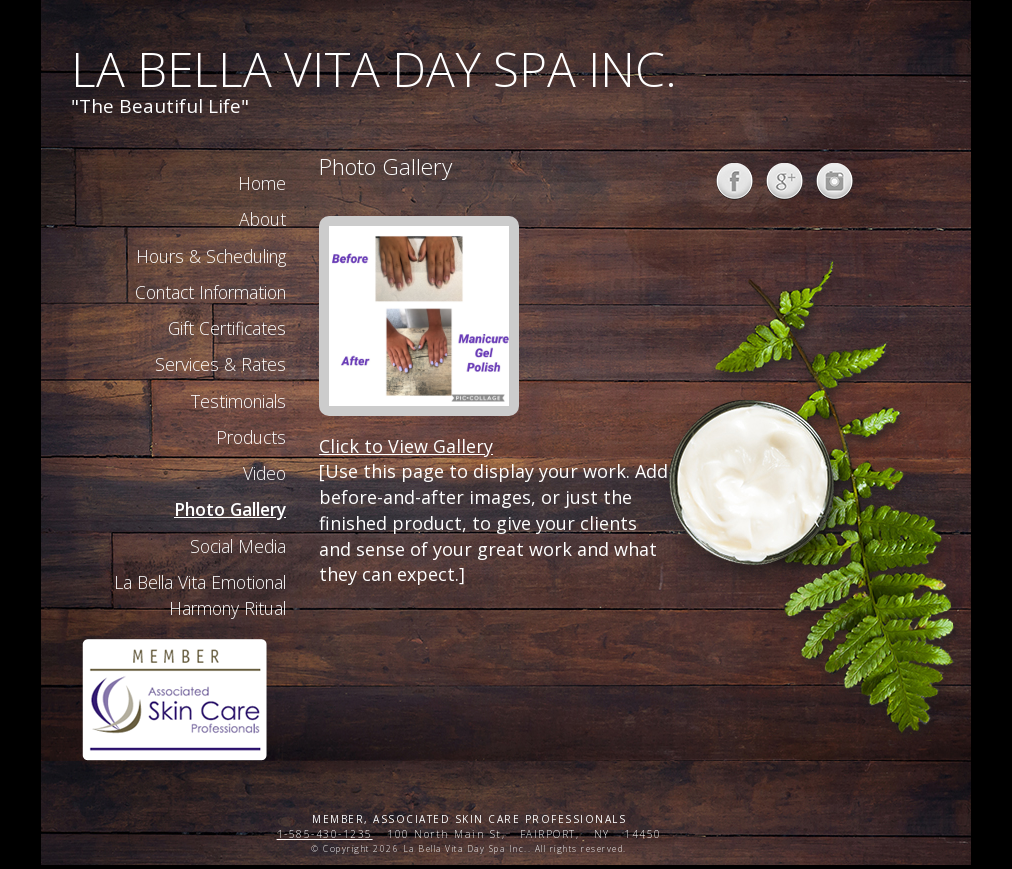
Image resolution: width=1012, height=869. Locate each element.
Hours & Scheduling (211, 256)
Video (264, 473)
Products (251, 437)
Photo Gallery (230, 509)
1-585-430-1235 (325, 834)
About (262, 219)
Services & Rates (220, 364)
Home (262, 183)
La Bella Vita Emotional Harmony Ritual (200, 595)
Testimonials (238, 401)
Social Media (238, 546)
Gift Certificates (227, 328)
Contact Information (210, 292)
